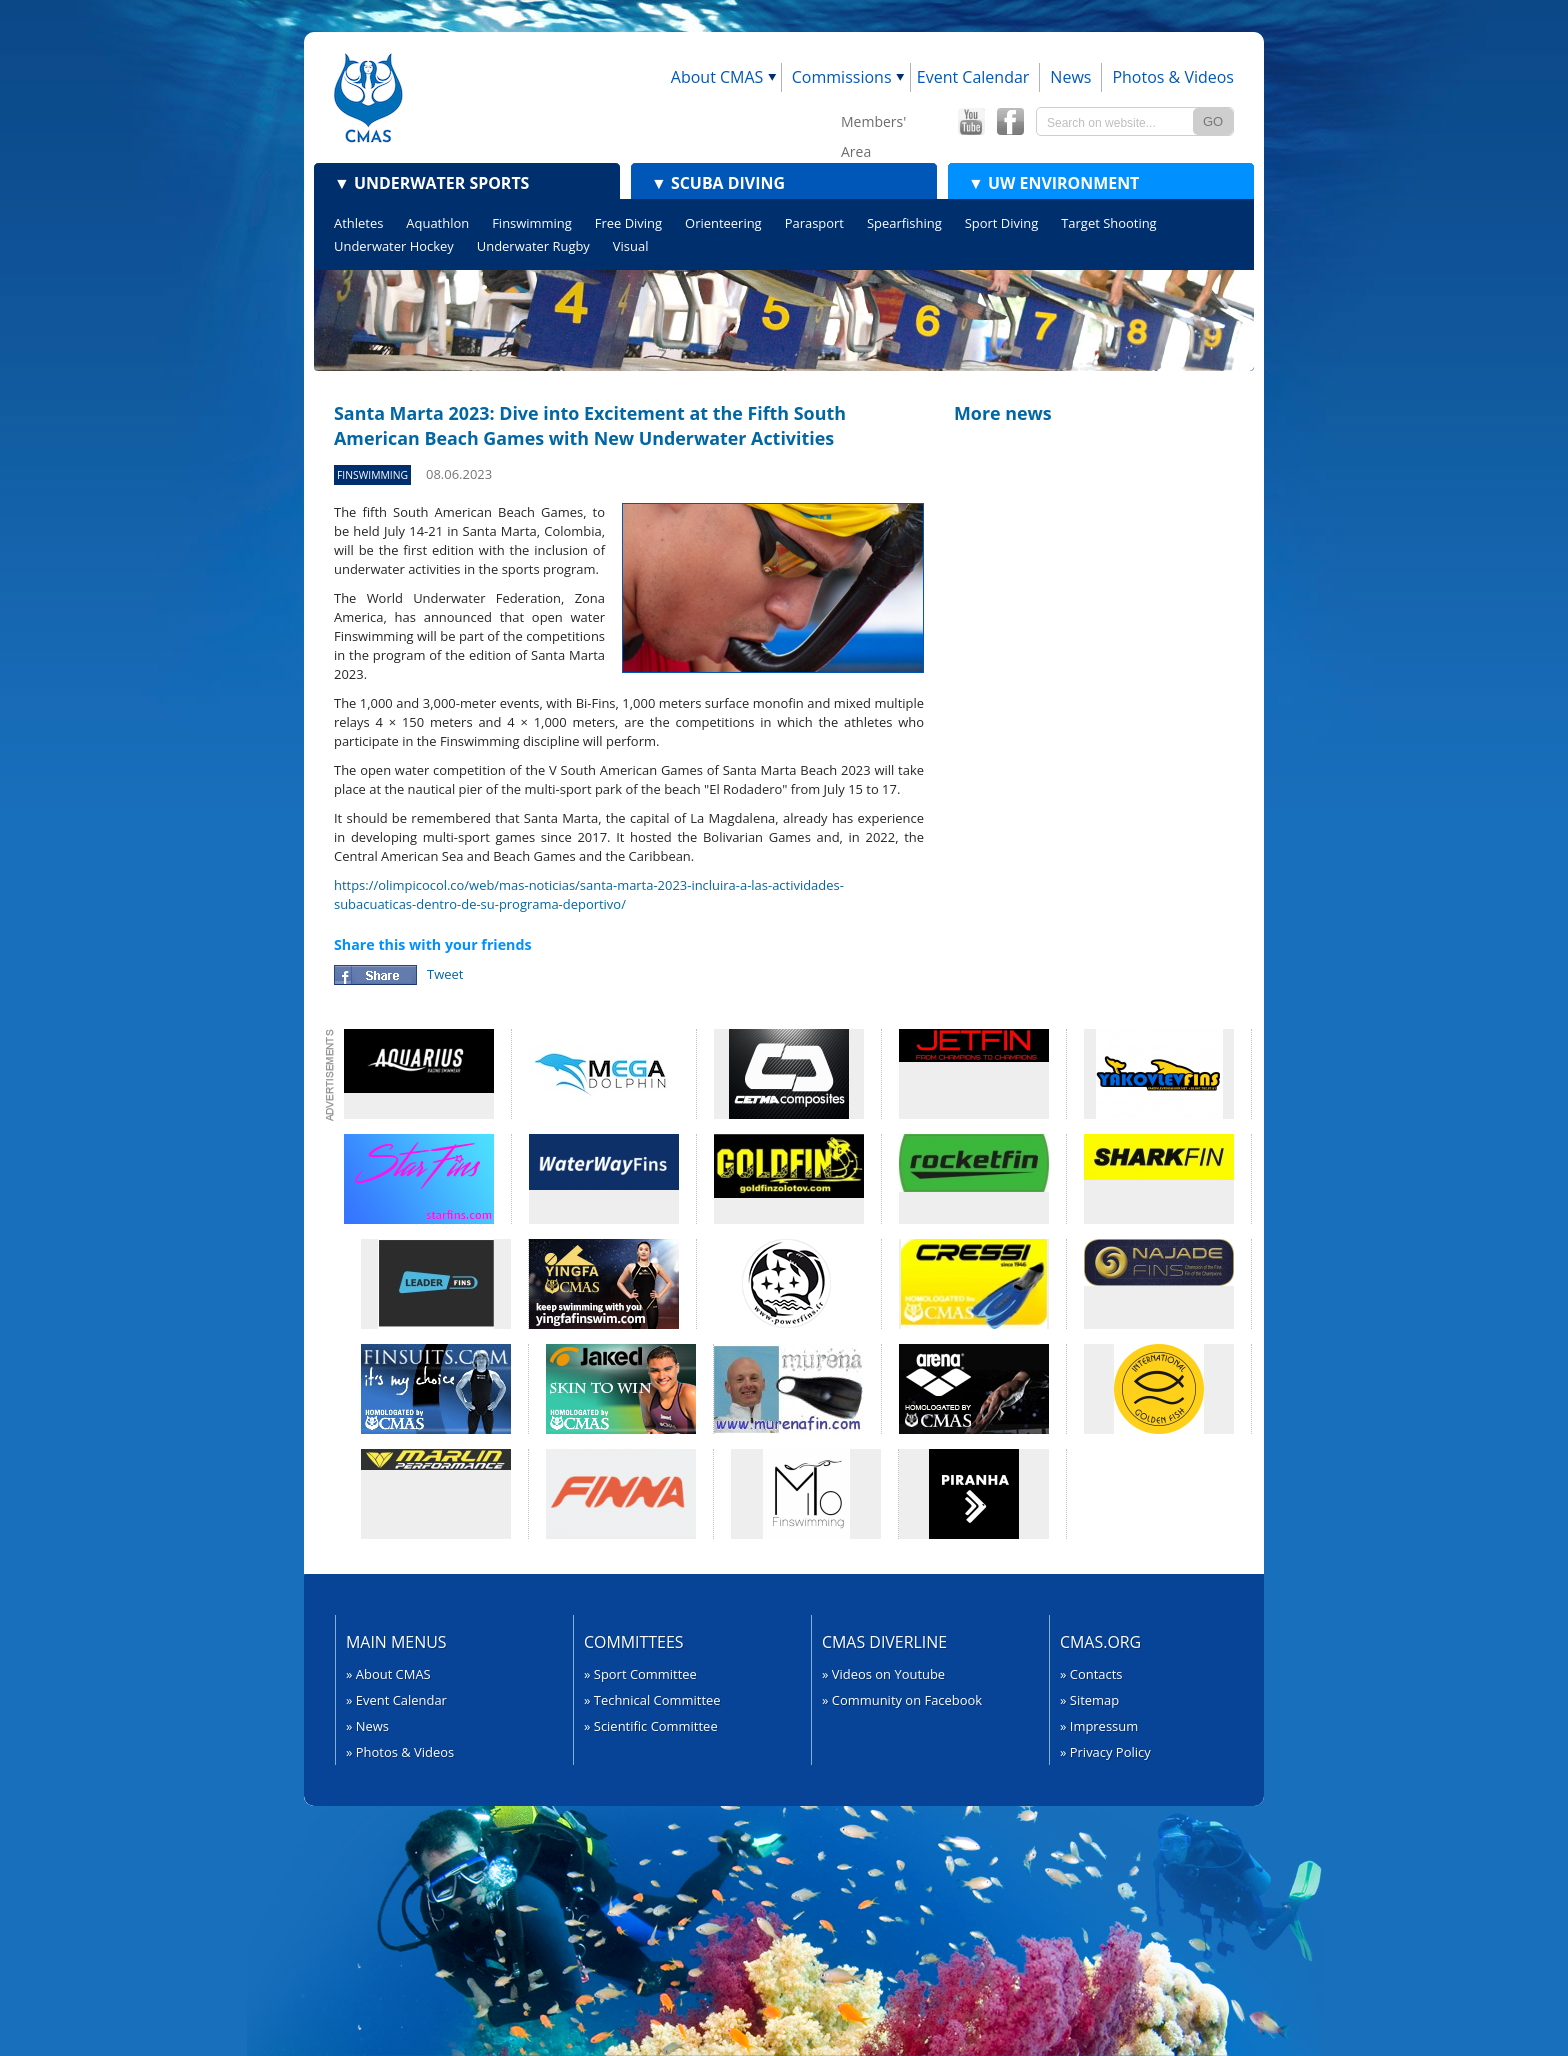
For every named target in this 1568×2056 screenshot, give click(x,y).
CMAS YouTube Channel (971, 122)
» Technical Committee (652, 1700)
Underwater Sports (431, 183)
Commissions (842, 77)
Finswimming (532, 223)
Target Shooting (1108, 223)
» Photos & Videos (400, 1752)
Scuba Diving (718, 183)
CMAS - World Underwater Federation (368, 97)
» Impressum (1099, 1726)
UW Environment (1053, 183)
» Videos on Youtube (883, 1674)
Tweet (445, 974)
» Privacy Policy (1105, 1752)
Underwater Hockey (394, 246)
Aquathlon (437, 223)
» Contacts (1091, 1674)
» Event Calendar (396, 1700)
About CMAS (717, 77)
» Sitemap (1089, 1700)
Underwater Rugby (533, 246)
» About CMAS (388, 1674)
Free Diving (628, 223)
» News (367, 1726)
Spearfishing (904, 223)
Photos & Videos (1173, 77)
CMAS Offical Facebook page (1010, 122)
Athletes (358, 223)
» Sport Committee (640, 1674)
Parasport (814, 223)
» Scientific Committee (651, 1726)
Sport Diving (1001, 223)
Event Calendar (973, 77)
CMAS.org (1100, 1642)
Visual (631, 246)
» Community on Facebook (902, 1700)
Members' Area (873, 124)
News (1070, 77)
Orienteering (723, 223)
